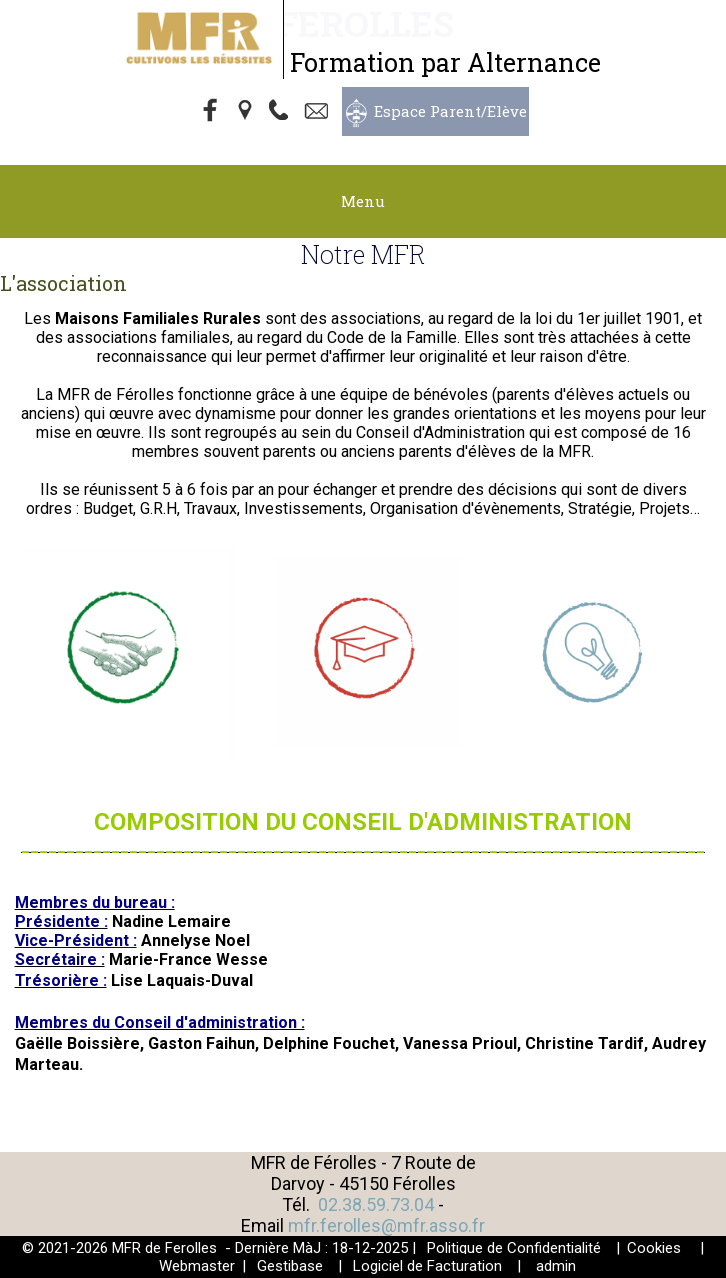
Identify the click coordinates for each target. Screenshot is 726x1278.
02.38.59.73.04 (376, 1204)
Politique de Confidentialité (514, 1248)
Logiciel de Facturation (427, 1266)
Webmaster (197, 1266)
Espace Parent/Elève (450, 111)
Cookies (654, 1248)
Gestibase (290, 1266)
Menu (363, 201)
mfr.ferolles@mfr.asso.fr (386, 1225)
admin (556, 1266)
